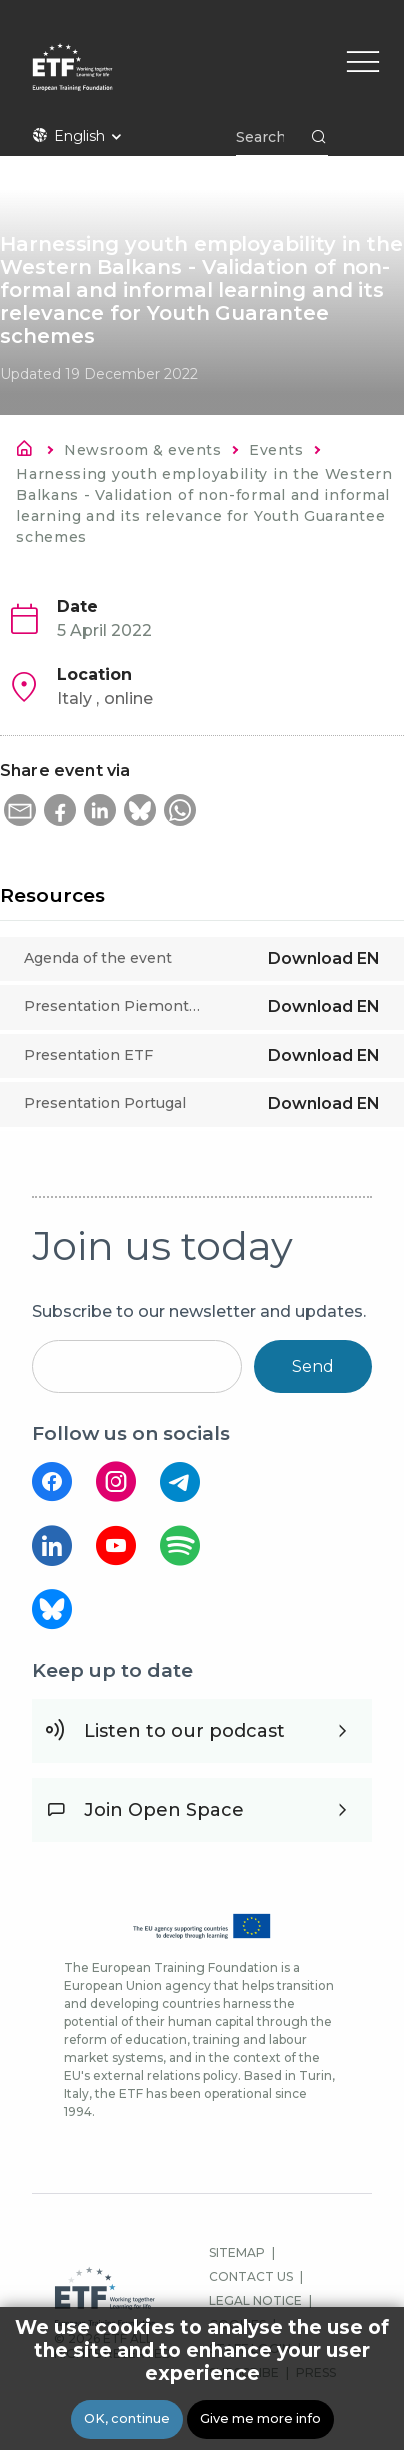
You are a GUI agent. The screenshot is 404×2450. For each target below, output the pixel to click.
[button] (20, 810)
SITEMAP (237, 2252)
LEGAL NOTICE (255, 2300)
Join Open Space (164, 1810)
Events (276, 450)
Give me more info (260, 2418)
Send (313, 1366)
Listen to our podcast (184, 1731)
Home (30, 452)
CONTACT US (251, 2276)
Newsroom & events (142, 450)
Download (324, 958)
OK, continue (127, 2418)
